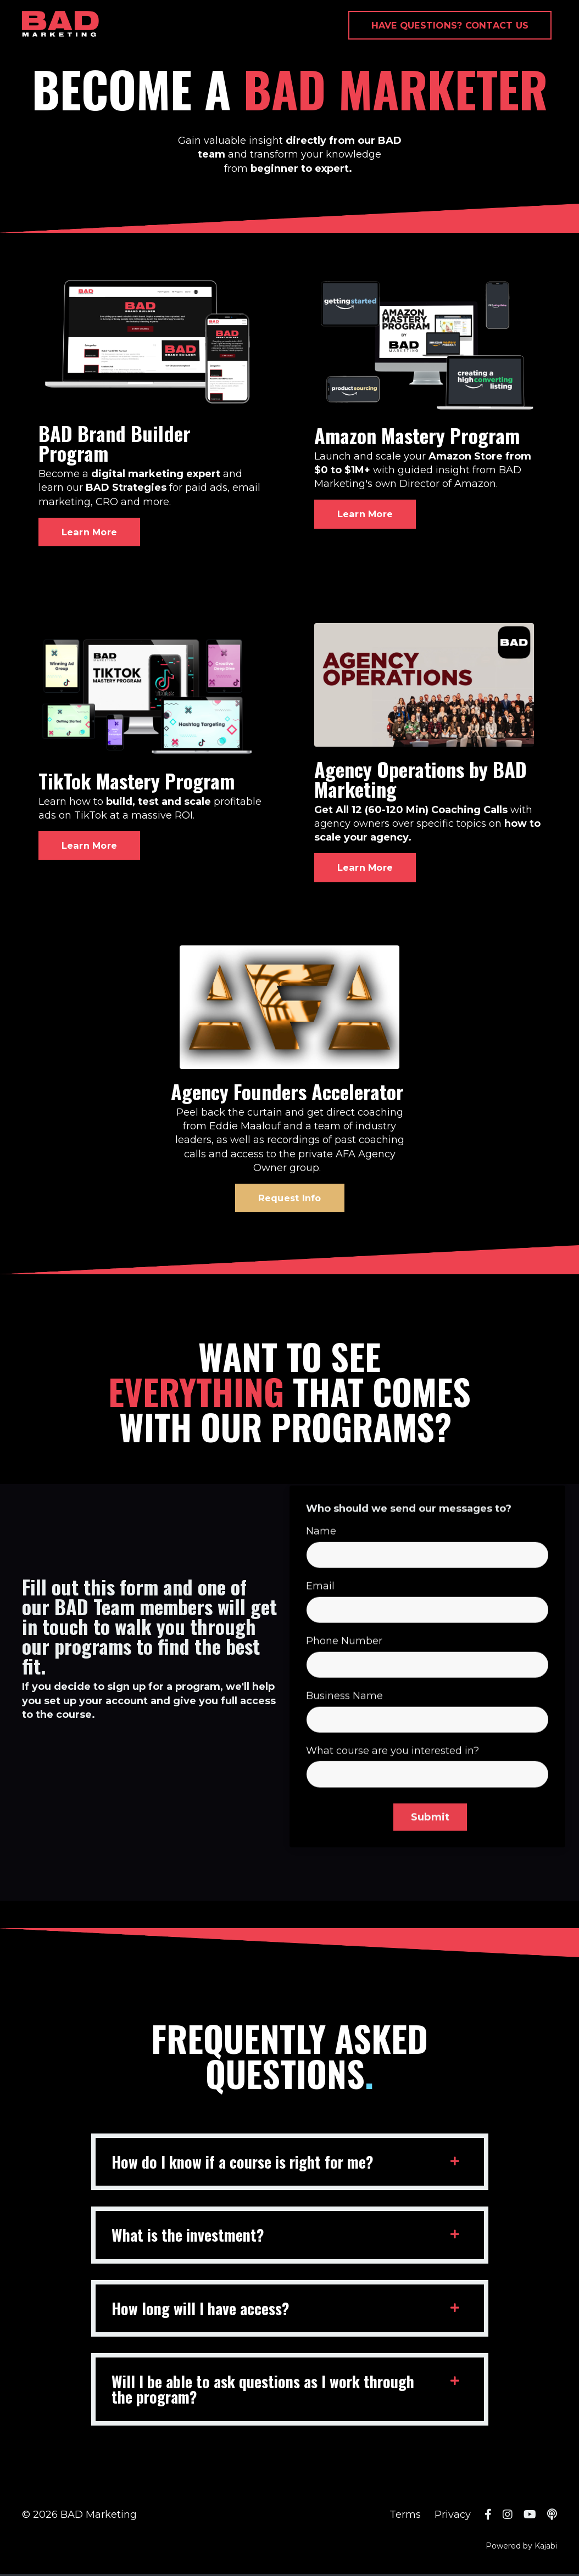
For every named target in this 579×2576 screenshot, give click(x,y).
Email (320, 1628)
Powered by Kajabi (521, 2548)
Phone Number (344, 1683)
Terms (405, 2517)
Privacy (453, 2517)
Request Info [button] (289, 1198)
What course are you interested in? (392, 1793)
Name (321, 1573)
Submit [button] (430, 1859)
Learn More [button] (90, 532)
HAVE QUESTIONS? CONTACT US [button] (450, 25)
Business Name (344, 1738)
